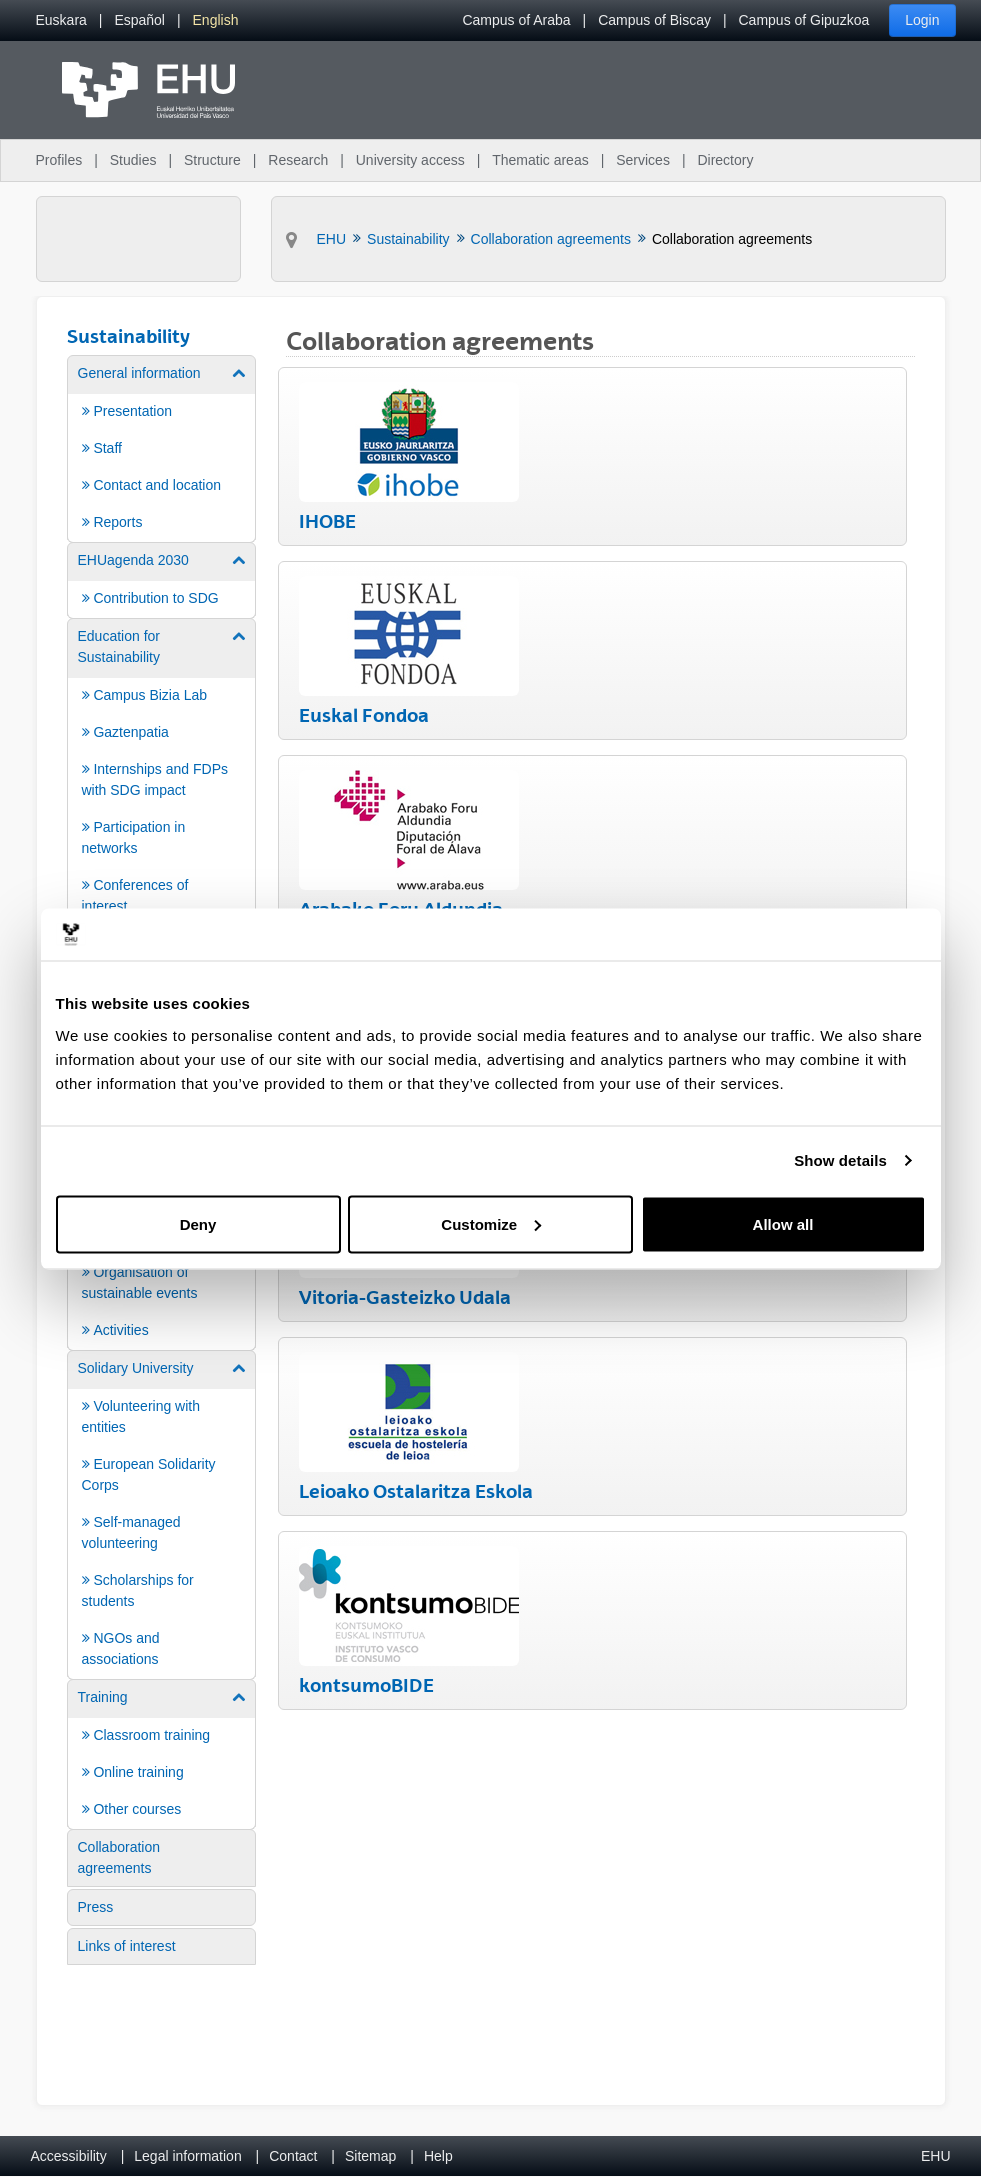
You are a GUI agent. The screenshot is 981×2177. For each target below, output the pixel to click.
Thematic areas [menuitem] (540, 160)
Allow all (783, 1223)
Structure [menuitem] (212, 160)
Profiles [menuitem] (59, 160)
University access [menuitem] (410, 160)
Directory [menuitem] (725, 160)
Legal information (187, 2156)
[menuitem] (61, 20)
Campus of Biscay (654, 20)
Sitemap (370, 2156)
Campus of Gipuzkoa (804, 20)
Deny (198, 1223)
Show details (840, 1160)
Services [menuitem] (643, 160)
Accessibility (69, 2156)
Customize (491, 1223)
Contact (293, 2156)
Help (438, 2156)
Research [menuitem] (298, 160)
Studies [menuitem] (133, 160)
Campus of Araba (516, 20)
